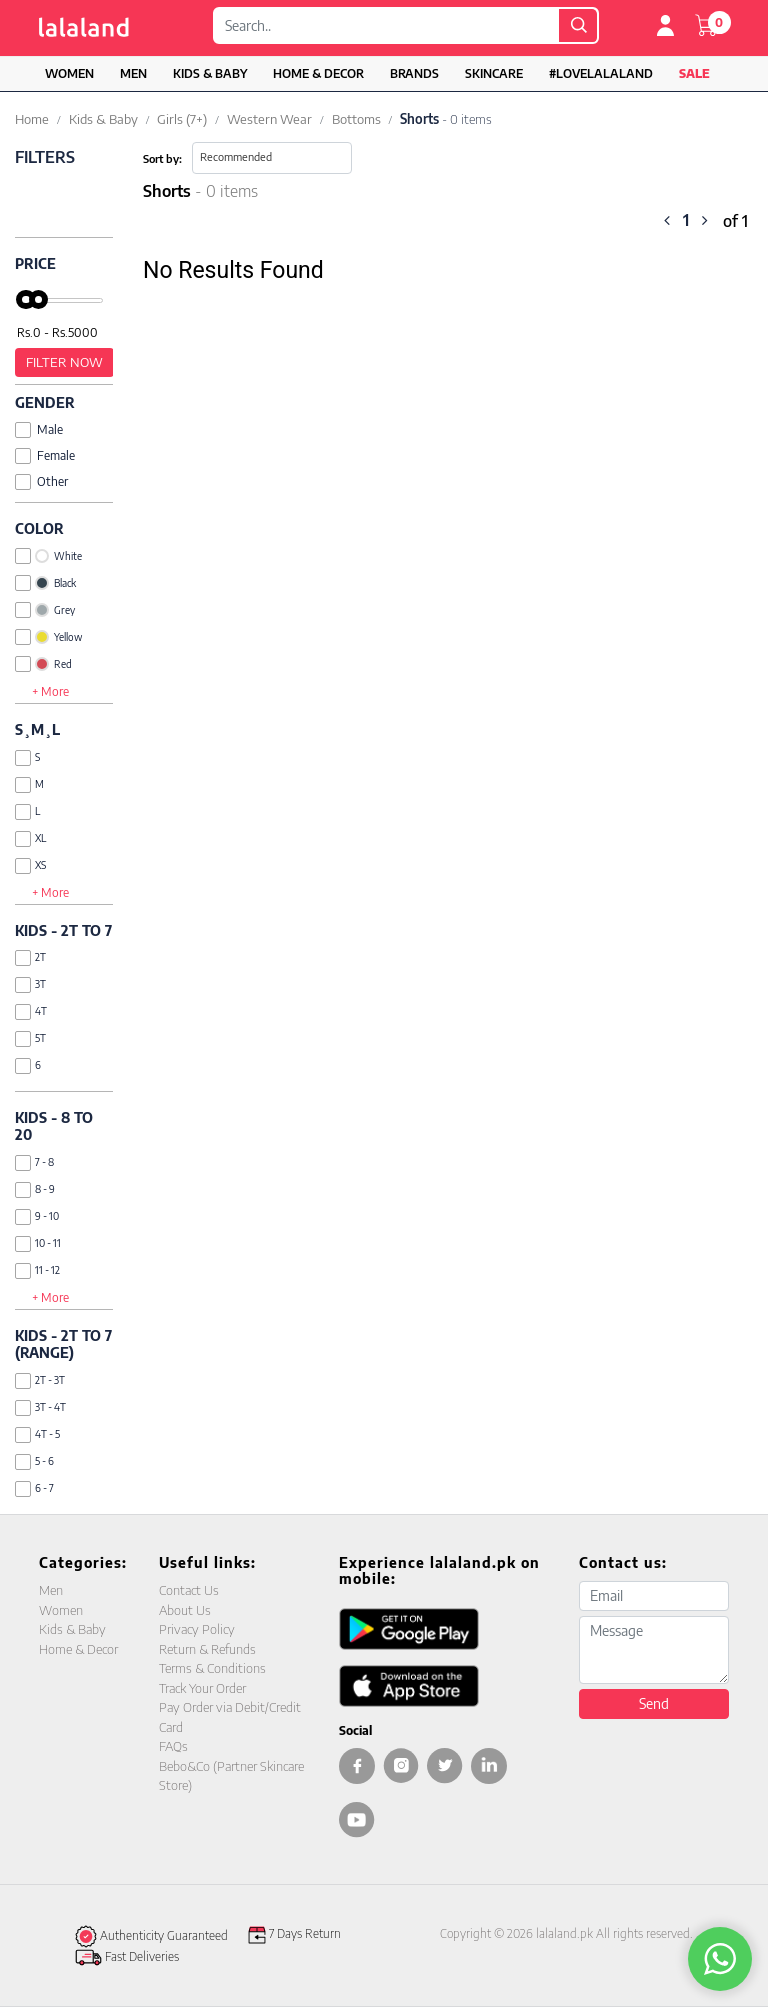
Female (45, 455)
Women (69, 73)
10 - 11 (38, 1243)
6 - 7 (34, 1488)
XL (30, 838)
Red (43, 664)
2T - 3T (40, 1380)
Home (32, 119)
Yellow (48, 637)
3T (30, 984)
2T (30, 957)
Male (39, 429)
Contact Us (189, 1590)
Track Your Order (202, 1688)
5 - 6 (34, 1461)
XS (30, 865)
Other (41, 481)
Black (45, 583)
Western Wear (269, 119)
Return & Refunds (207, 1649)
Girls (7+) (182, 119)
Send (654, 1703)
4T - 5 (37, 1434)
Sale (694, 73)
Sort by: (162, 158)
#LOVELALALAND (601, 73)
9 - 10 (37, 1216)
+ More (50, 691)
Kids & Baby (210, 73)
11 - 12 (37, 1270)
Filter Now (64, 362)
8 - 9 (35, 1189)
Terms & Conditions (212, 1668)
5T (30, 1038)
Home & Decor (318, 73)
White (48, 556)
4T (31, 1011)
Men (133, 73)
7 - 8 (34, 1162)
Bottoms (356, 119)
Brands (414, 73)
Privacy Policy (197, 1629)
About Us (185, 1610)
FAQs (173, 1746)
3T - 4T (40, 1407)
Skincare (494, 73)
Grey (45, 610)
